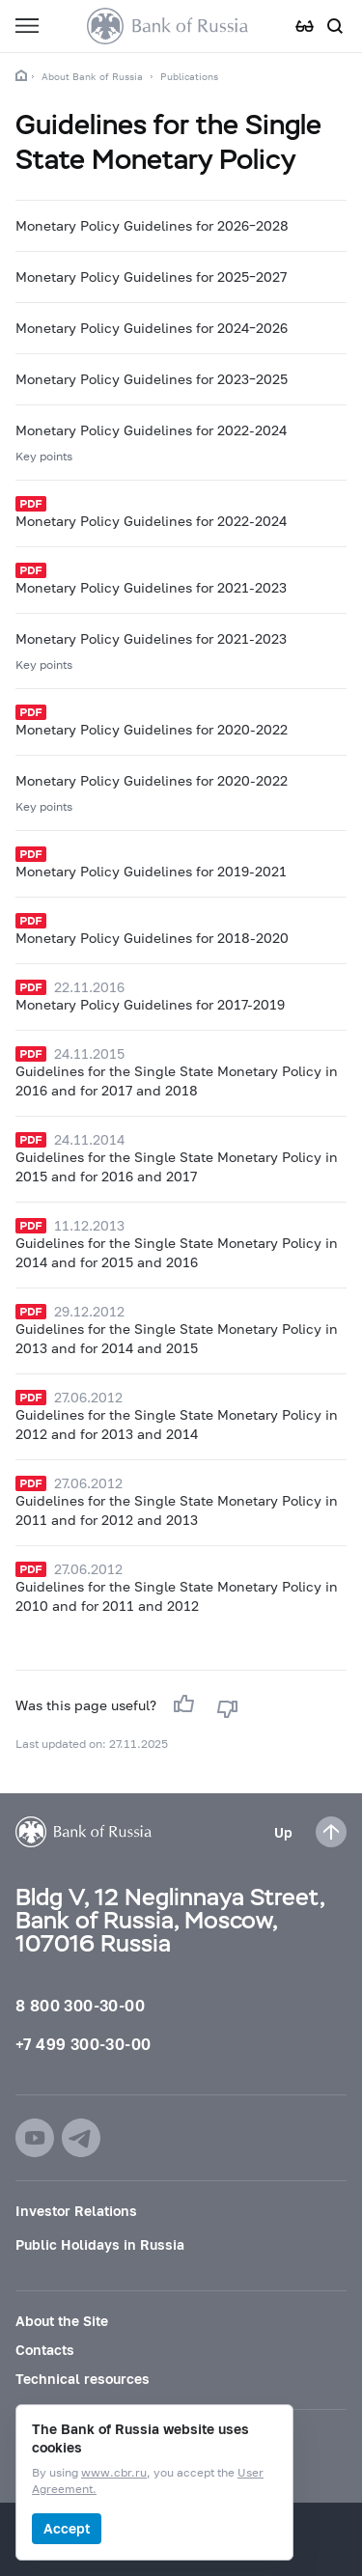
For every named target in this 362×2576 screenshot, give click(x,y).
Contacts (44, 2349)
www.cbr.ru (114, 2473)
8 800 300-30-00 (80, 2005)
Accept (66, 2528)
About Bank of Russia (92, 76)
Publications (189, 76)
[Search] (335, 26)
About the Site (61, 2321)
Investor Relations (76, 2210)
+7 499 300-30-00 (83, 2044)
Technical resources (82, 2378)
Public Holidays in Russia (99, 2244)
